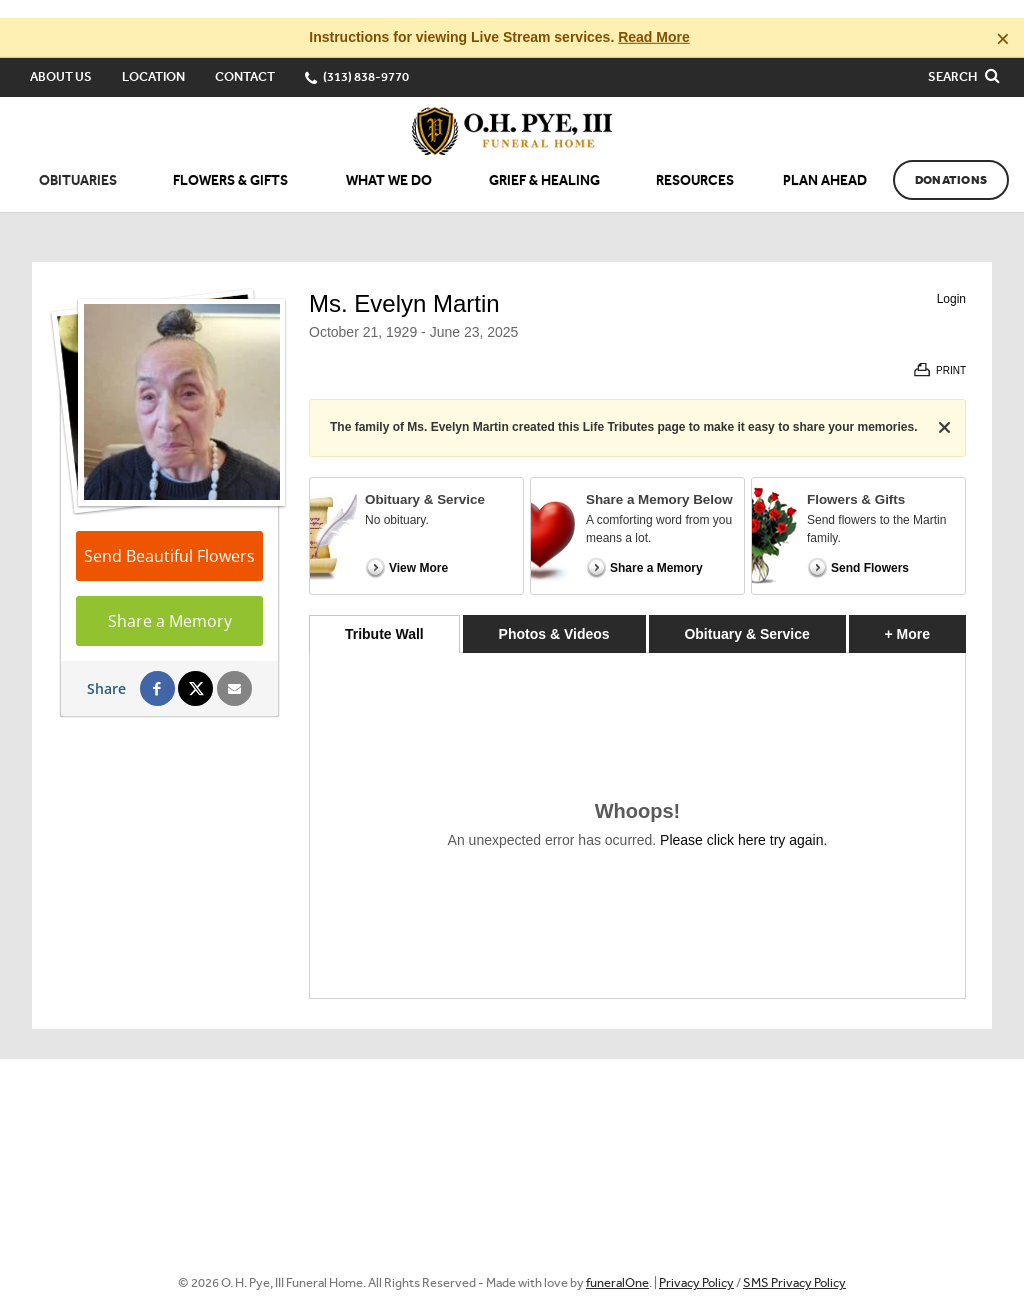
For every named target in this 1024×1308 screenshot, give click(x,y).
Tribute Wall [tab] (384, 616)
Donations (951, 162)
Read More (654, 19)
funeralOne (617, 1264)
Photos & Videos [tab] (554, 616)
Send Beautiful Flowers (169, 538)
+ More (925, 610)
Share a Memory (170, 603)
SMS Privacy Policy (794, 1264)
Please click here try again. (743, 822)
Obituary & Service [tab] (746, 616)
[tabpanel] (637, 807)
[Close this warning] (1003, 20)
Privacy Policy (696, 1264)
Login (951, 281)
